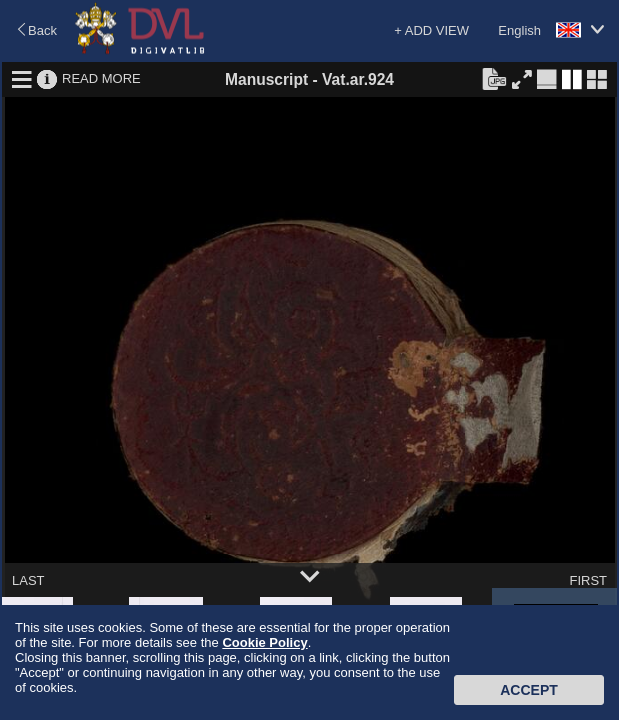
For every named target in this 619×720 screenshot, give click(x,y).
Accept (529, 690)
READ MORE (101, 78)
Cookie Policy (264, 642)
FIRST (588, 580)
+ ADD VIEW (431, 30)
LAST (28, 580)
